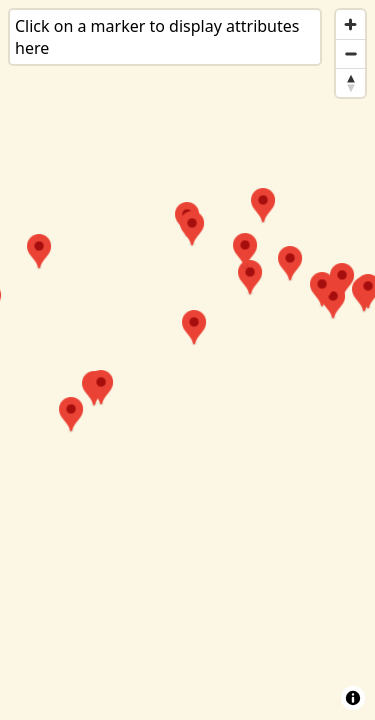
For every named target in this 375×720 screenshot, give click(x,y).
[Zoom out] (350, 53)
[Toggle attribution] (353, 698)
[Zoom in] (350, 24)
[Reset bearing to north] (350, 82)
